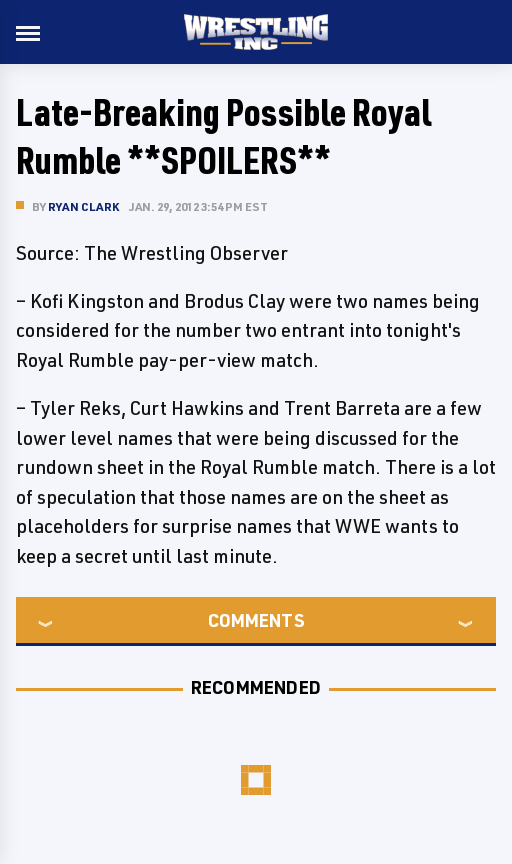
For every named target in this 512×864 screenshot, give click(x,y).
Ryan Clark (83, 206)
